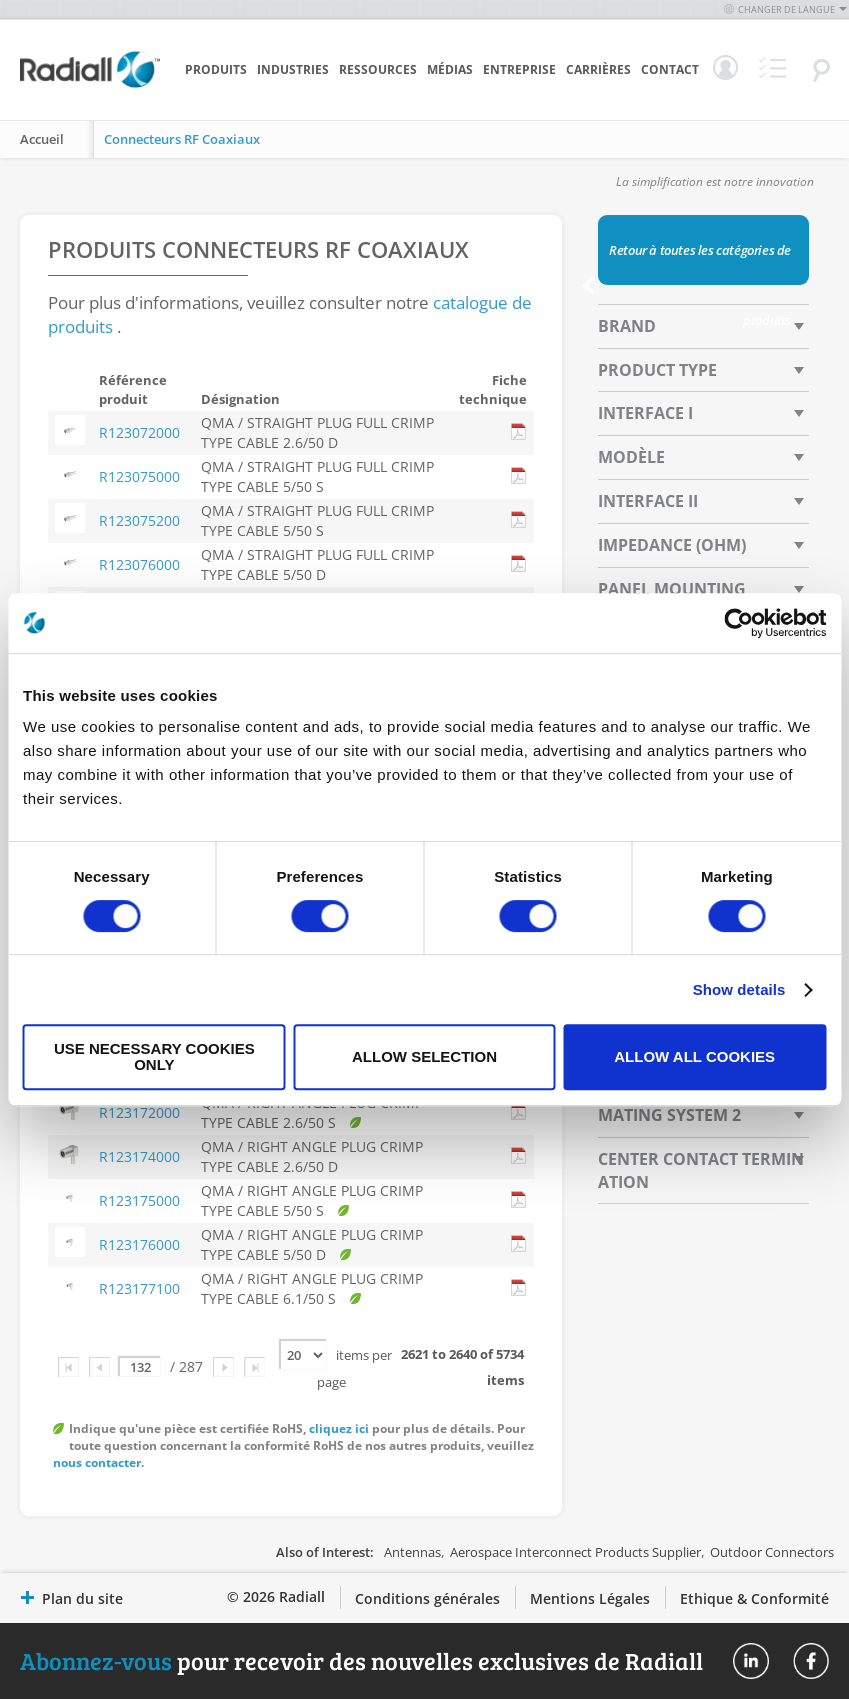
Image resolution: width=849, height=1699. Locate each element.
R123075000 (139, 476)
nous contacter (97, 1462)
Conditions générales (427, 1598)
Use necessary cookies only (154, 1056)
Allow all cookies (694, 1056)
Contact (670, 69)
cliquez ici (339, 1428)
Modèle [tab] (631, 457)
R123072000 (139, 432)
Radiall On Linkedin (751, 1661)
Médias (450, 69)
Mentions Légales (590, 1598)
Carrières (598, 69)
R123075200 (139, 520)
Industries (293, 69)
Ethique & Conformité (754, 1598)
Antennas (412, 1552)
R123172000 (139, 1112)
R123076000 (139, 564)
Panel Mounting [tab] (672, 589)
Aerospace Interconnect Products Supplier (575, 1552)
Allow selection (424, 1056)
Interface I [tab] (645, 413)
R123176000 (139, 1244)
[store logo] (90, 85)
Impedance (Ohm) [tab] (672, 545)
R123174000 (139, 1156)
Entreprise (519, 69)
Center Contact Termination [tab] (701, 1170)
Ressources (378, 69)
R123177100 (139, 1288)
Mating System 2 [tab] (669, 1115)
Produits (216, 69)
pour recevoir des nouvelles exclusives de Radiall (361, 1660)
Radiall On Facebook (811, 1661)
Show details (739, 989)
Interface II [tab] (648, 501)
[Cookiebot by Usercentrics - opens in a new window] (738, 623)
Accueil (42, 139)
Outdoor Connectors (772, 1552)
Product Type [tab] (657, 370)
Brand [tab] (627, 326)
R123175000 (139, 1200)
